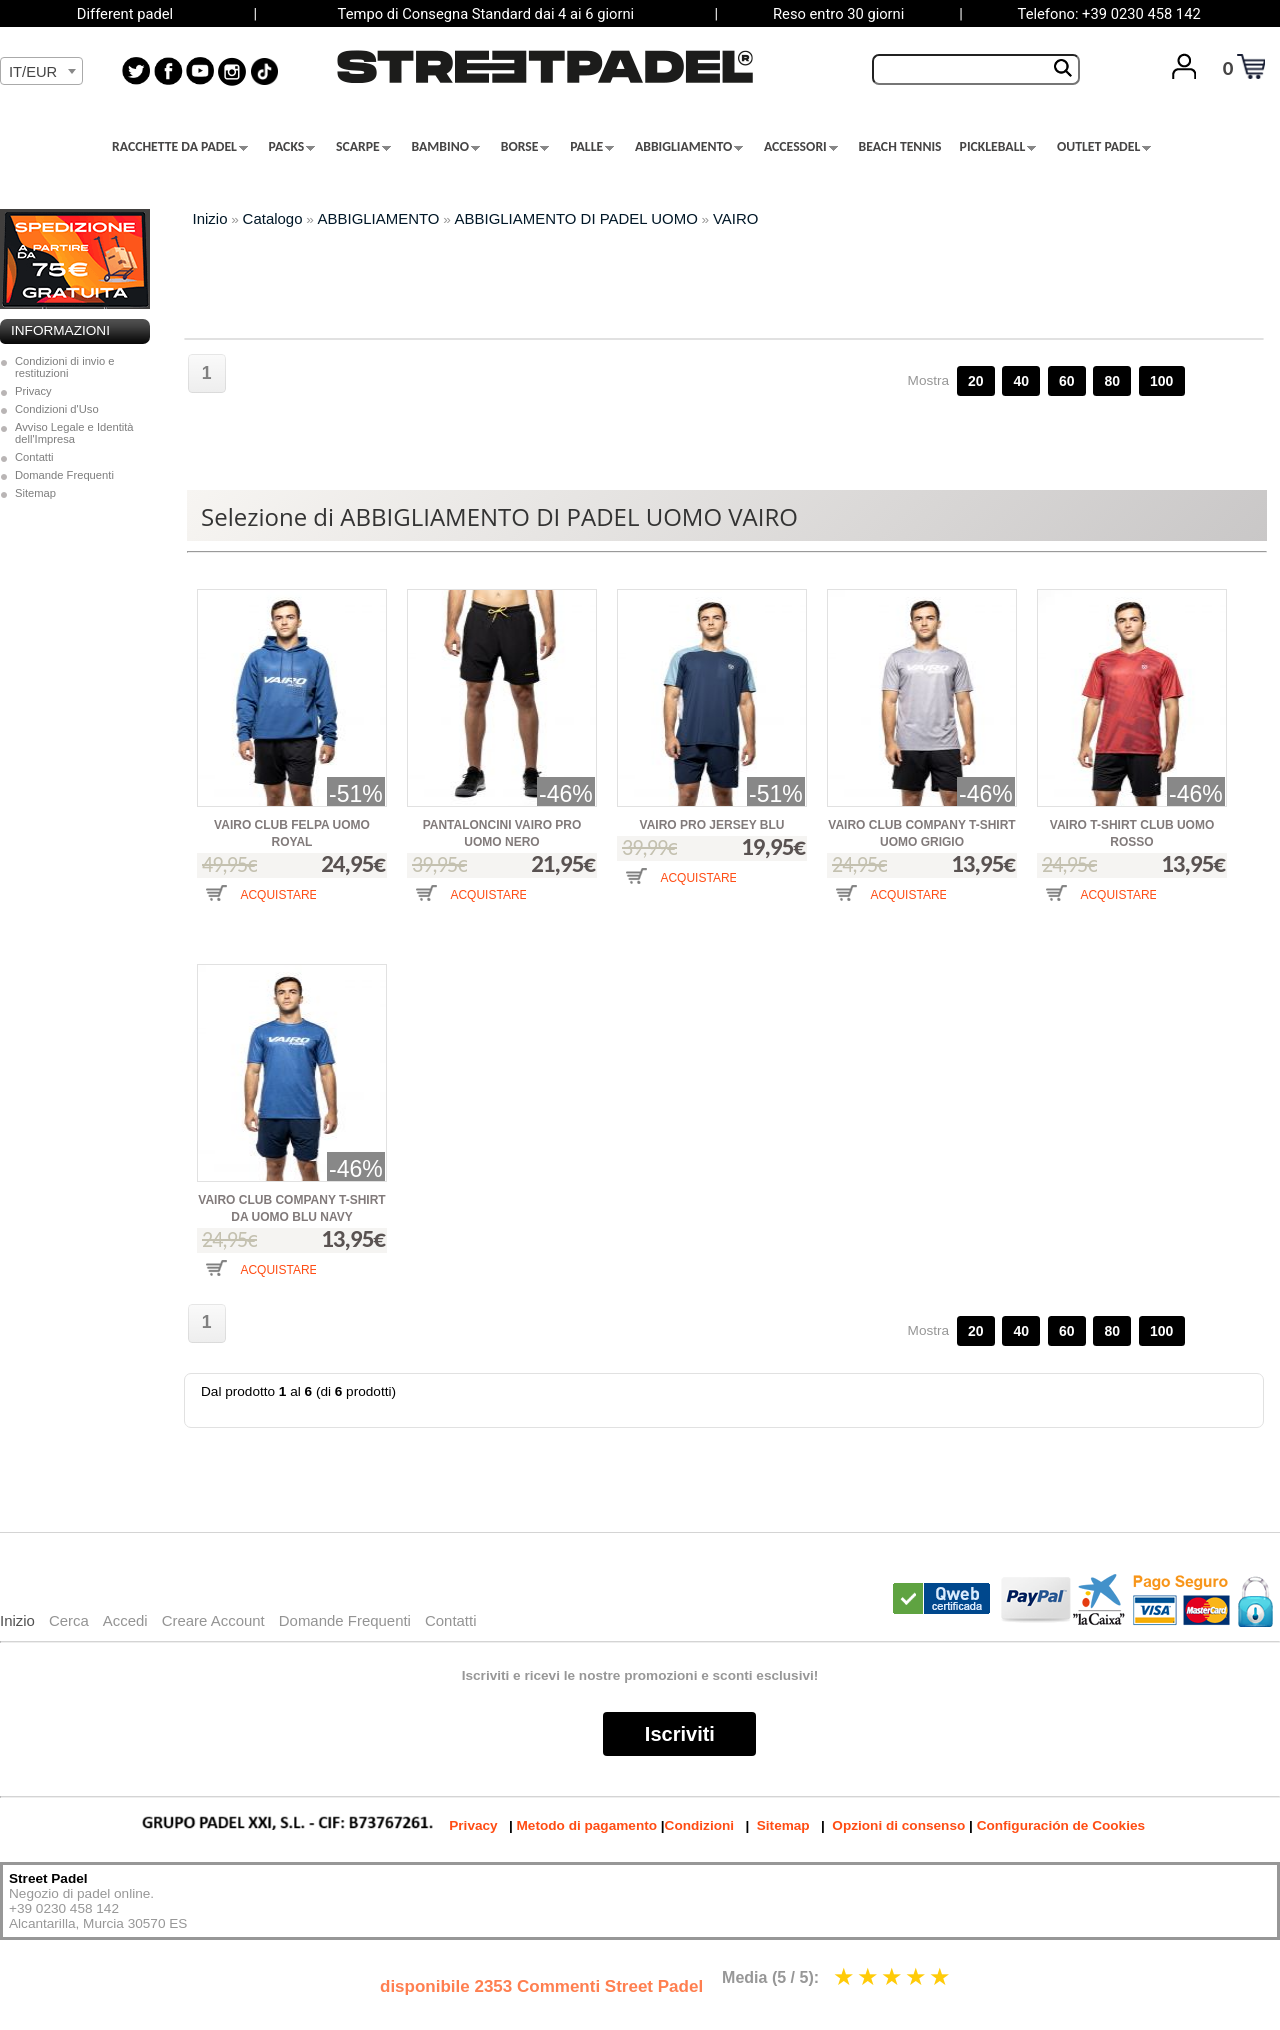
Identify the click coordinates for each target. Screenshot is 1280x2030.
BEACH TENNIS (900, 147)
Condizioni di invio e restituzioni (65, 367)
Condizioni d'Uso (57, 409)
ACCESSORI (801, 147)
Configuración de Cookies (1061, 1825)
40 (1021, 381)
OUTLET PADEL (1104, 147)
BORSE (525, 147)
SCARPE (363, 147)
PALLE (592, 147)
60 (1067, 381)
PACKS (292, 147)
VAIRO (735, 218)
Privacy (33, 391)
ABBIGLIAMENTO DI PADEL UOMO (576, 218)
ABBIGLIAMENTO (689, 147)
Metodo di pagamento (587, 1825)
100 (1161, 381)
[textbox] (41, 72)
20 (976, 381)
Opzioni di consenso (898, 1825)
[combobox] (41, 71)
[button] (257, 908)
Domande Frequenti (64, 475)
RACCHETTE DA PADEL (180, 147)
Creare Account (213, 1620)
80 (1112, 381)
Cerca (69, 1620)
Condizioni (699, 1825)
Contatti (34, 457)
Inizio (210, 218)
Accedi (125, 1620)
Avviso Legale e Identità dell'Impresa (74, 433)
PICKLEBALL (998, 147)
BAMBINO (445, 147)
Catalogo (273, 218)
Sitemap (35, 493)
